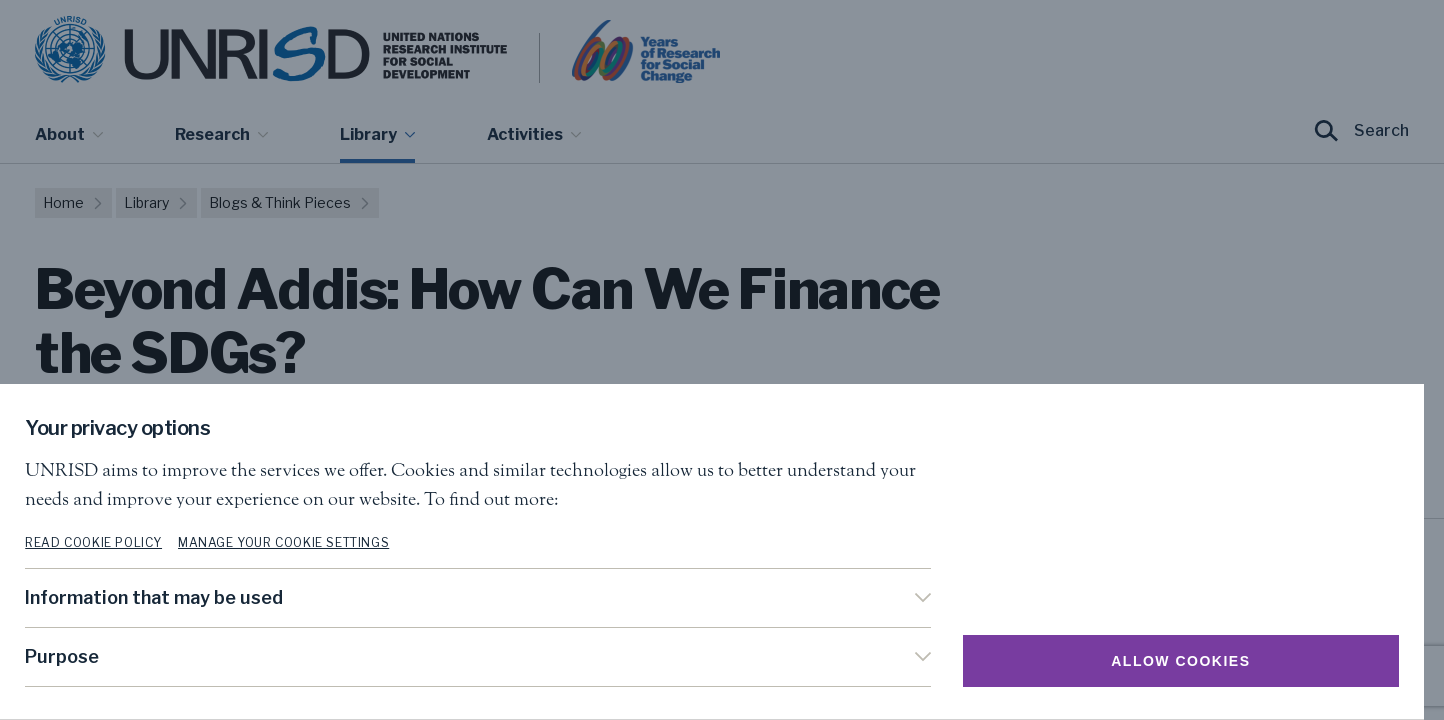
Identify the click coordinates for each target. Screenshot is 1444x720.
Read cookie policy (103, 542)
